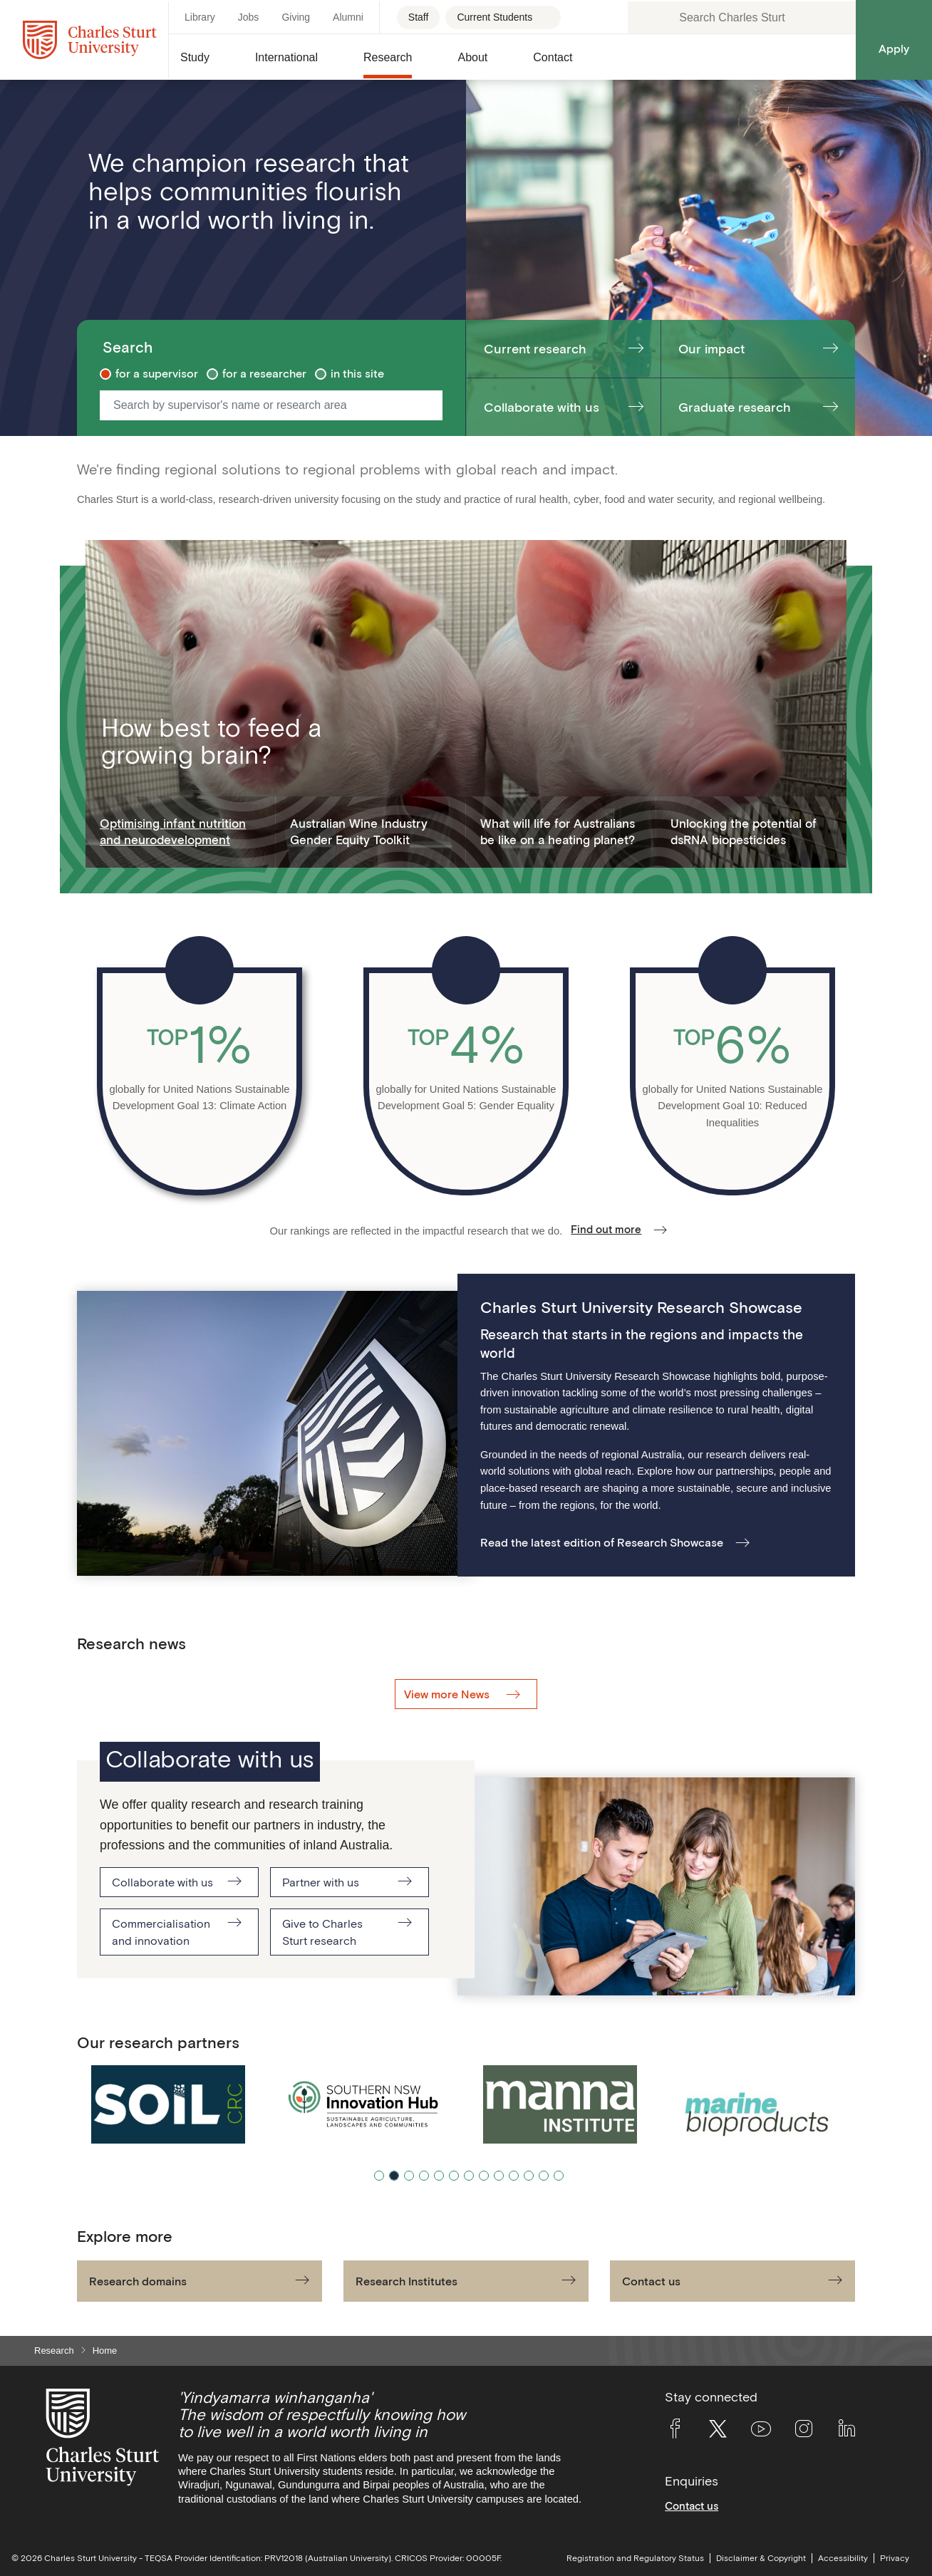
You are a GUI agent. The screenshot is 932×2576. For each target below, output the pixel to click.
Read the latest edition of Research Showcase (601, 1542)
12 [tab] (543, 2175)
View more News (448, 1694)
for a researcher (264, 373)
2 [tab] (394, 2175)
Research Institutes (406, 2281)
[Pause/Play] (835, 2041)
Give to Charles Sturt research (322, 1932)
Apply (894, 48)
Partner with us (320, 1882)
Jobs (248, 17)
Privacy (894, 2558)
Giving (295, 17)
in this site (357, 373)
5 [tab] (439, 2175)
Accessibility (843, 2558)
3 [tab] (409, 2175)
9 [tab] (499, 2175)
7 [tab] (469, 2175)
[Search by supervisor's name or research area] (261, 405)
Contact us (651, 2281)
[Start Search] (431, 405)
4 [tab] (424, 2175)
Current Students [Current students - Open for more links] (494, 17)
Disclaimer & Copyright (761, 2558)
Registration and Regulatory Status (635, 2558)
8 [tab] (484, 2175)
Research (54, 2350)
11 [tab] (528, 2175)
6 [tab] (454, 2175)
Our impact (711, 348)
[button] (206, 63)
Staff (418, 17)
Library (200, 17)
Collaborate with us (541, 407)
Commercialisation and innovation (161, 1932)
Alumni (348, 17)
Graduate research (734, 407)
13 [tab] (558, 2175)
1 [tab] (379, 2175)
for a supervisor (156, 373)
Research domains (138, 2281)
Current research (535, 348)
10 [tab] (513, 2175)
